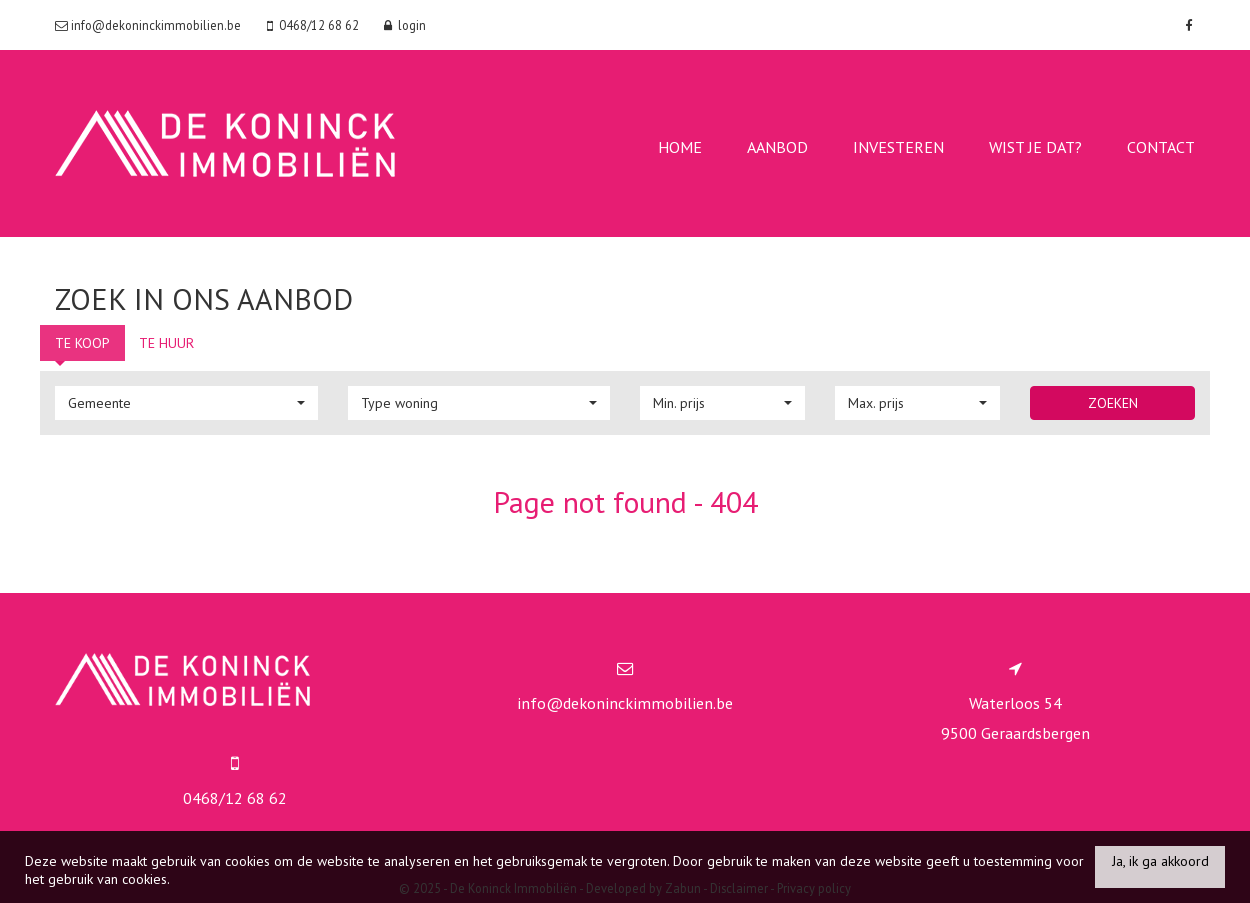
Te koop (82, 343)
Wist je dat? (1035, 147)
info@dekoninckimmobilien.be (625, 703)
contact (1161, 147)
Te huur (166, 343)
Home (680, 147)
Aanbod (777, 147)
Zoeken (1113, 403)
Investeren (898, 147)
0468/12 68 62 (235, 798)
